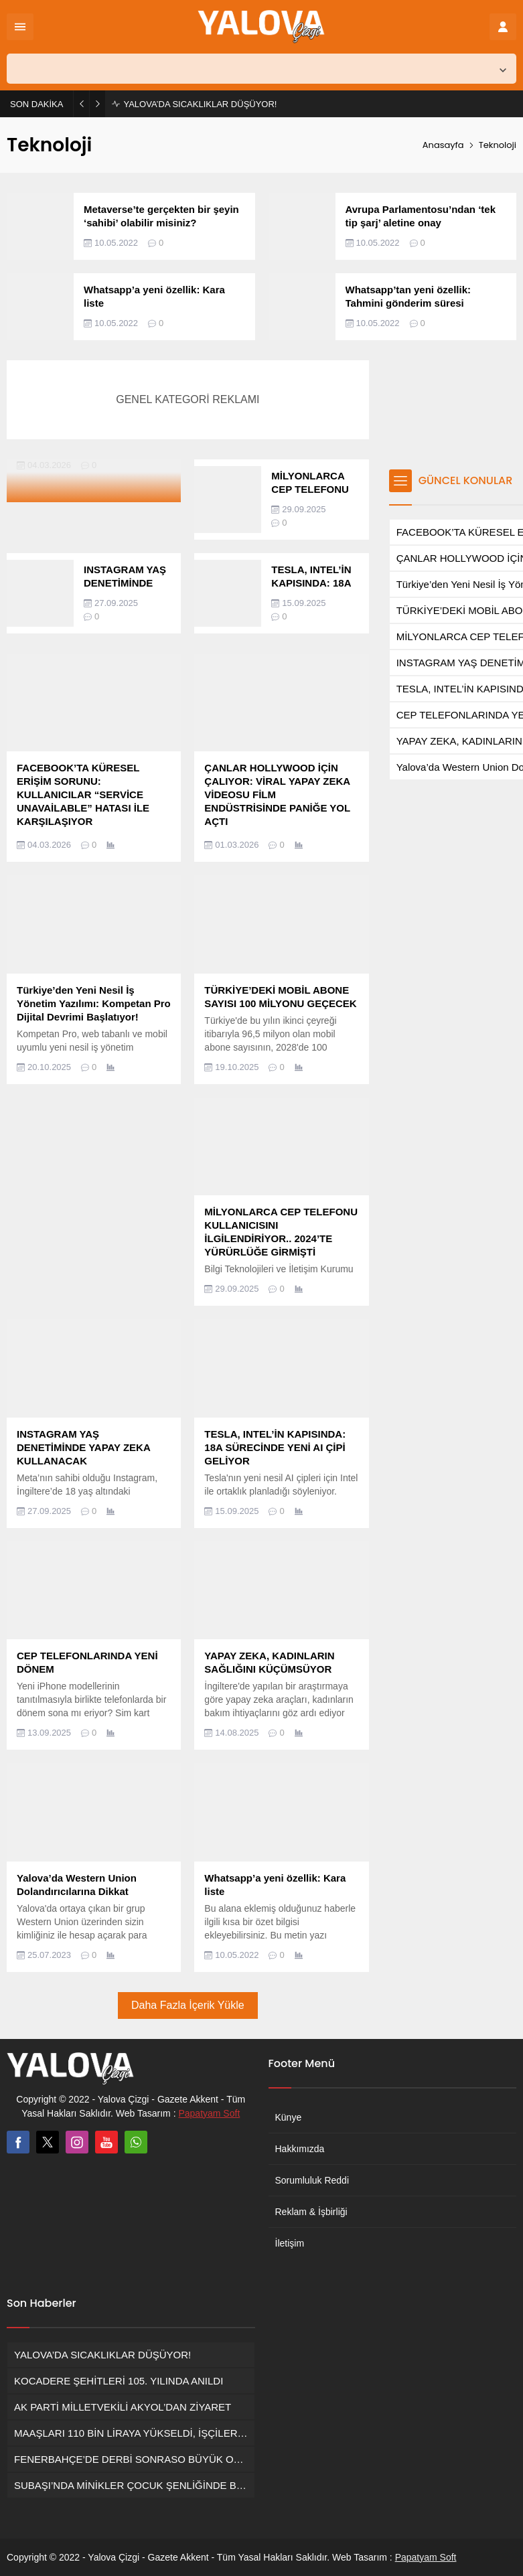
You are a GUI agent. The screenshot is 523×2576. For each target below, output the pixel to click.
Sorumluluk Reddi (312, 2180)
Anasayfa (443, 145)
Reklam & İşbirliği (311, 2211)
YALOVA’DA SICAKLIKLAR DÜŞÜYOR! (200, 104)
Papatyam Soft (209, 2113)
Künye (288, 2117)
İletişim (290, 2243)
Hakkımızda (300, 2148)
